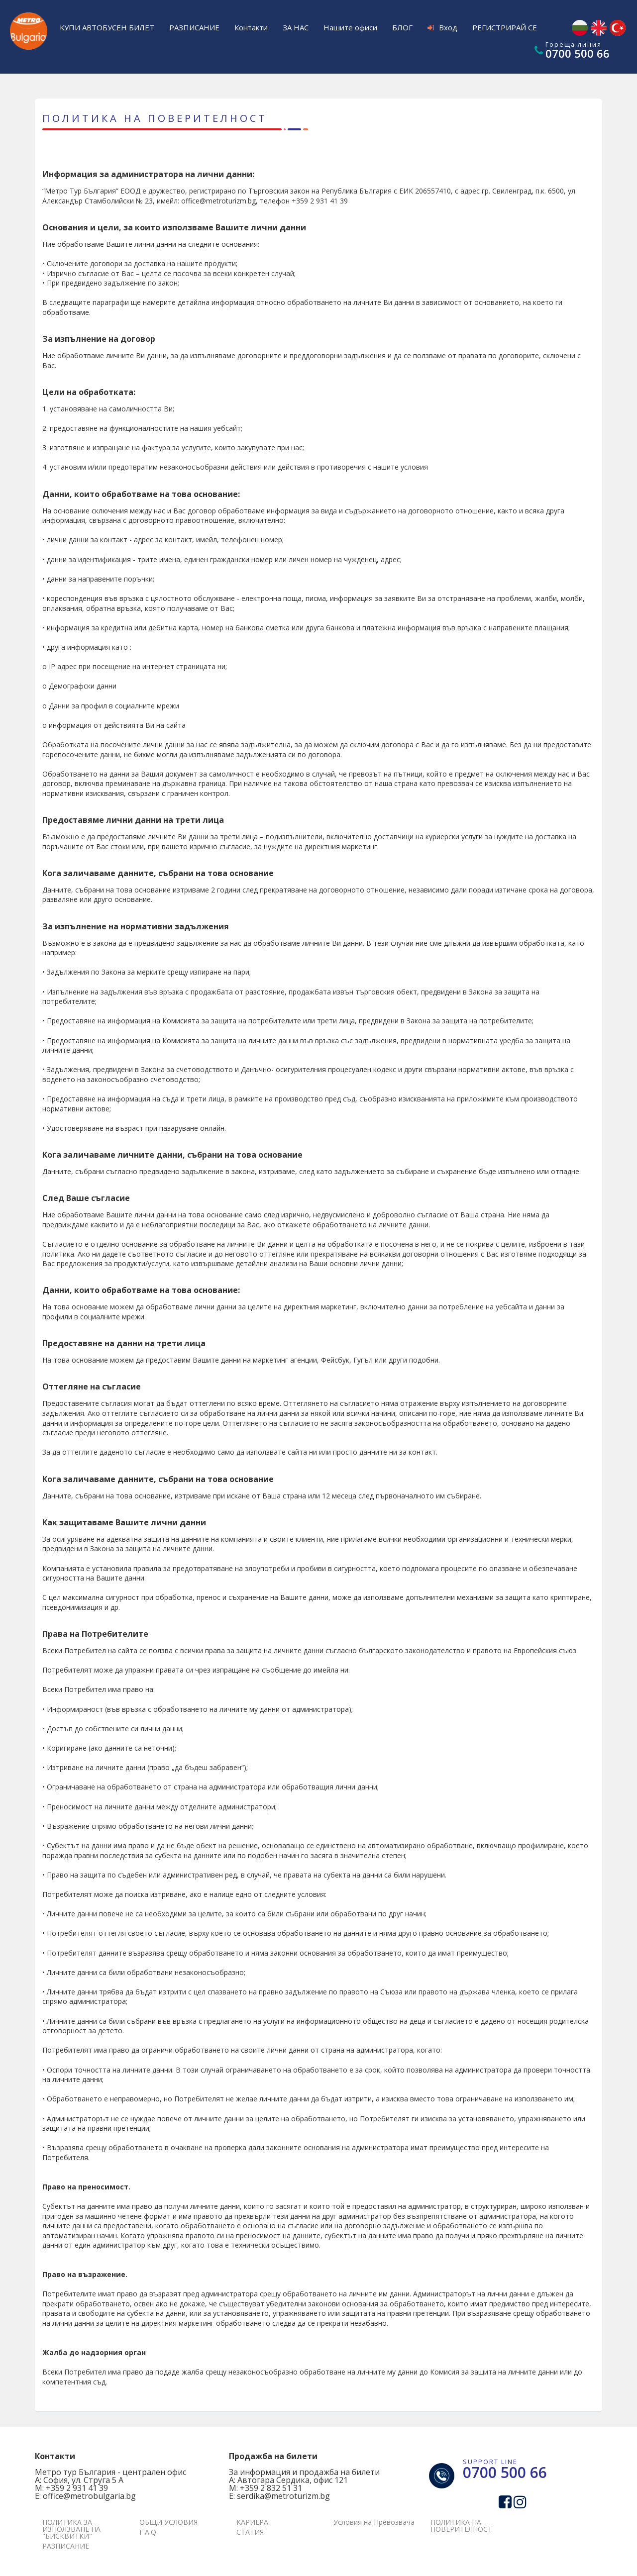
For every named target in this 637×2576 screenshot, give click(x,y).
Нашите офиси (350, 27)
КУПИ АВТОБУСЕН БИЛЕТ (107, 27)
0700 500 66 (577, 53)
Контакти (251, 27)
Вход (442, 27)
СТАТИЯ (250, 2532)
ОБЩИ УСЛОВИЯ (168, 2522)
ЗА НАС (296, 27)
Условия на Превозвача (374, 2522)
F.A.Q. (148, 2532)
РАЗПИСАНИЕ (194, 27)
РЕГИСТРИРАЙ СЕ (504, 27)
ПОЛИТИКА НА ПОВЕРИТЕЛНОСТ (461, 2525)
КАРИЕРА (252, 2522)
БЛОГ (402, 27)
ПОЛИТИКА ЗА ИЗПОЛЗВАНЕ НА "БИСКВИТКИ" (71, 2529)
